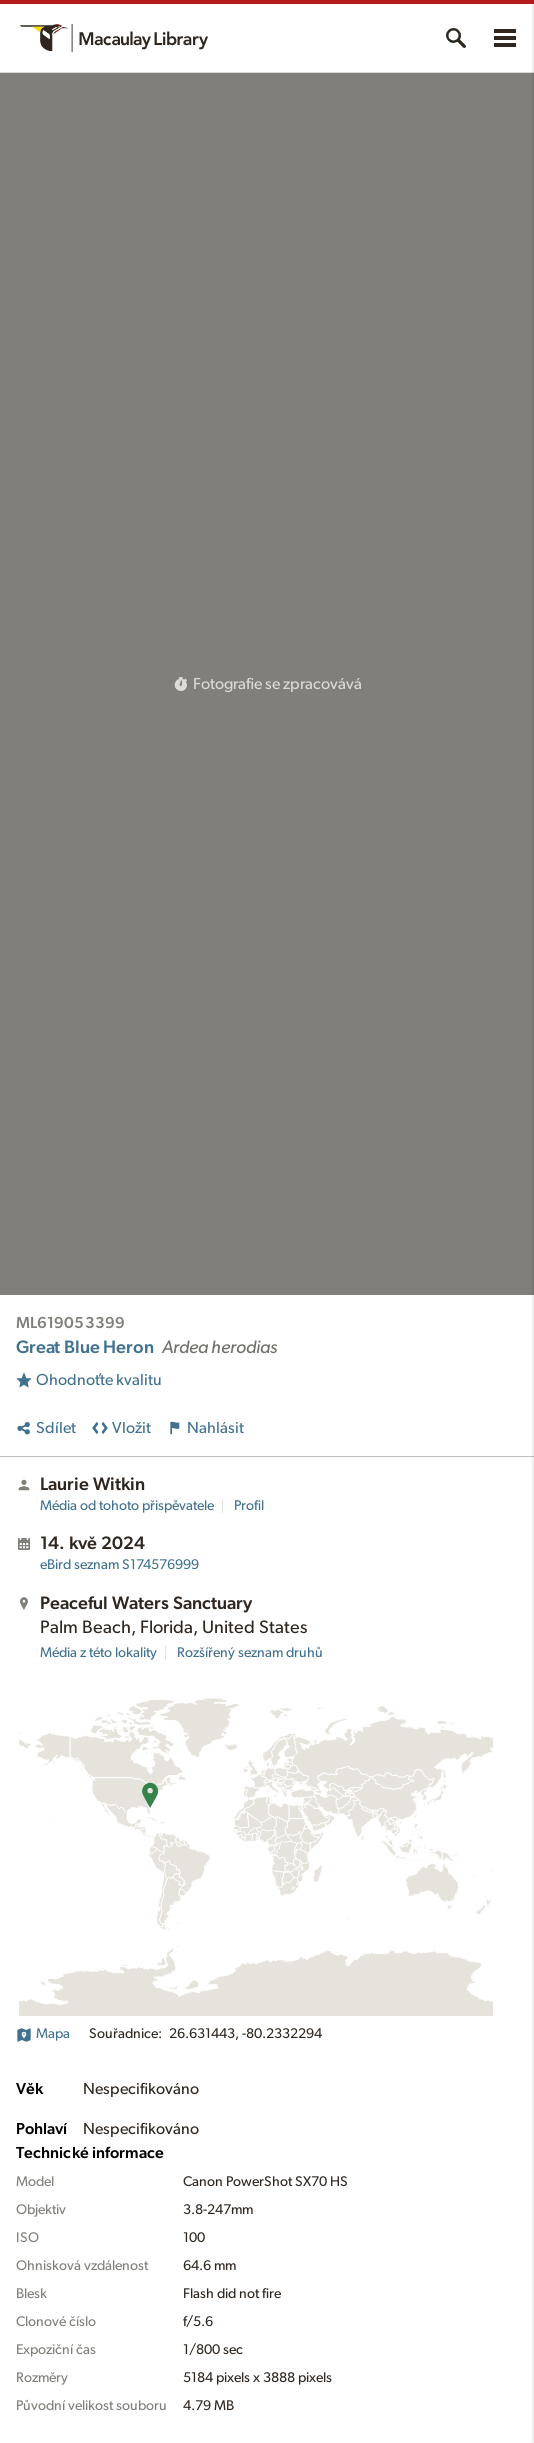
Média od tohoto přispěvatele (127, 1506)
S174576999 (119, 1565)
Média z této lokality (98, 1653)
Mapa (43, 2034)
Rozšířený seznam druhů (250, 1653)
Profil (249, 1506)
